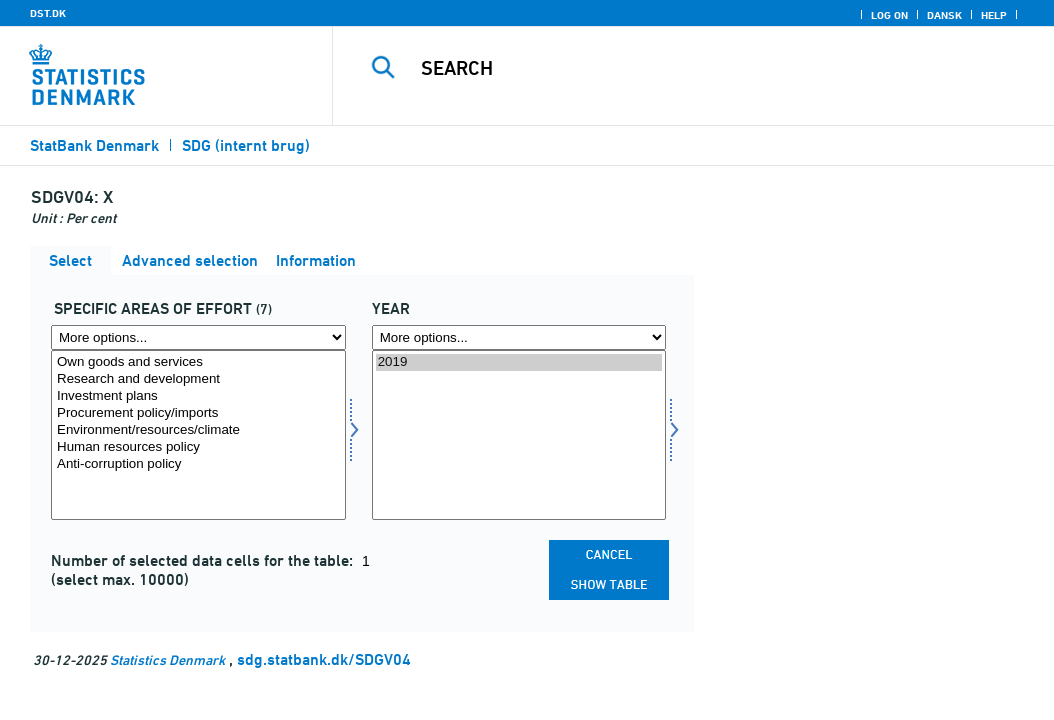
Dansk (944, 15)
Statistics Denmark (167, 659)
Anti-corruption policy (198, 464)
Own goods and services (198, 362)
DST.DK (48, 13)
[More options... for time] (519, 337)
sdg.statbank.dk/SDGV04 (324, 659)
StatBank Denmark (94, 145)
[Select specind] (198, 435)
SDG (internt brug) (246, 145)
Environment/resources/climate (198, 430)
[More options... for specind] (198, 337)
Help (994, 15)
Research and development (198, 379)
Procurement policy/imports (198, 413)
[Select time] (519, 435)
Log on (889, 15)
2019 (519, 362)
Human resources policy (198, 447)
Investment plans (198, 396)
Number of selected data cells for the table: (204, 560)
